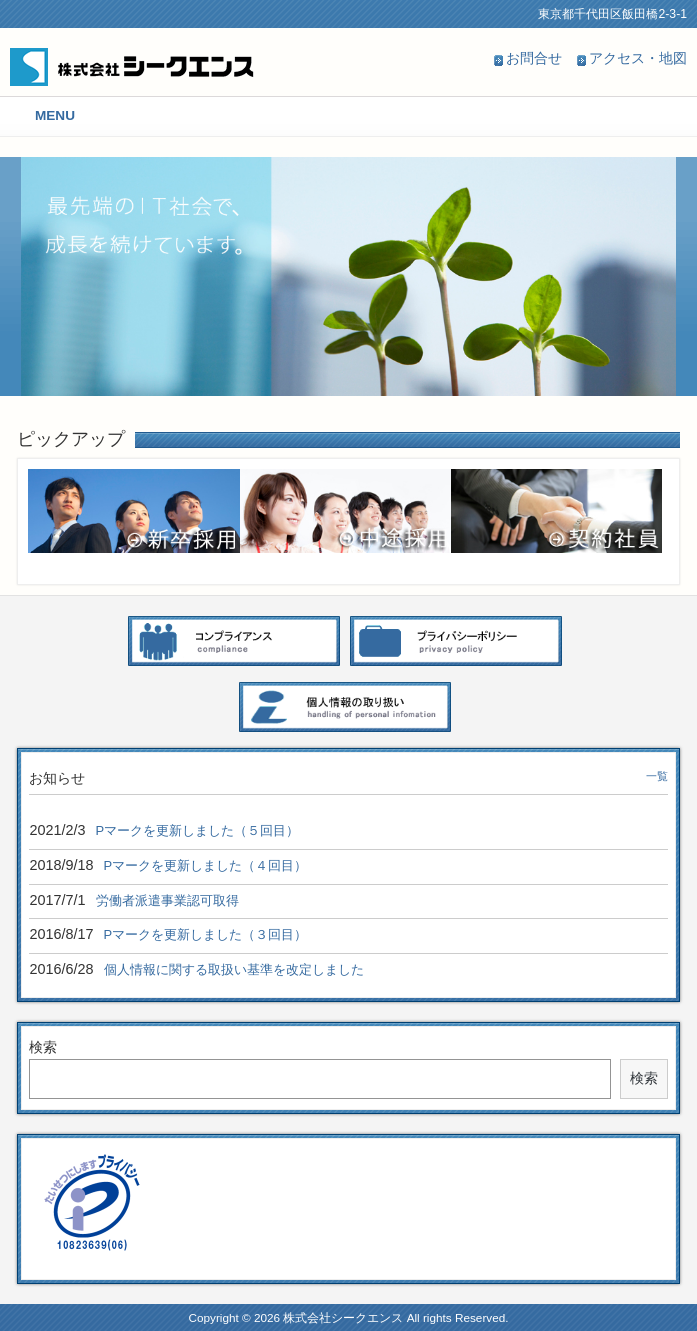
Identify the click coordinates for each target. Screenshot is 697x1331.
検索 (43, 1047)
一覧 (657, 776)
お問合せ (534, 58)
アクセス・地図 (638, 58)
